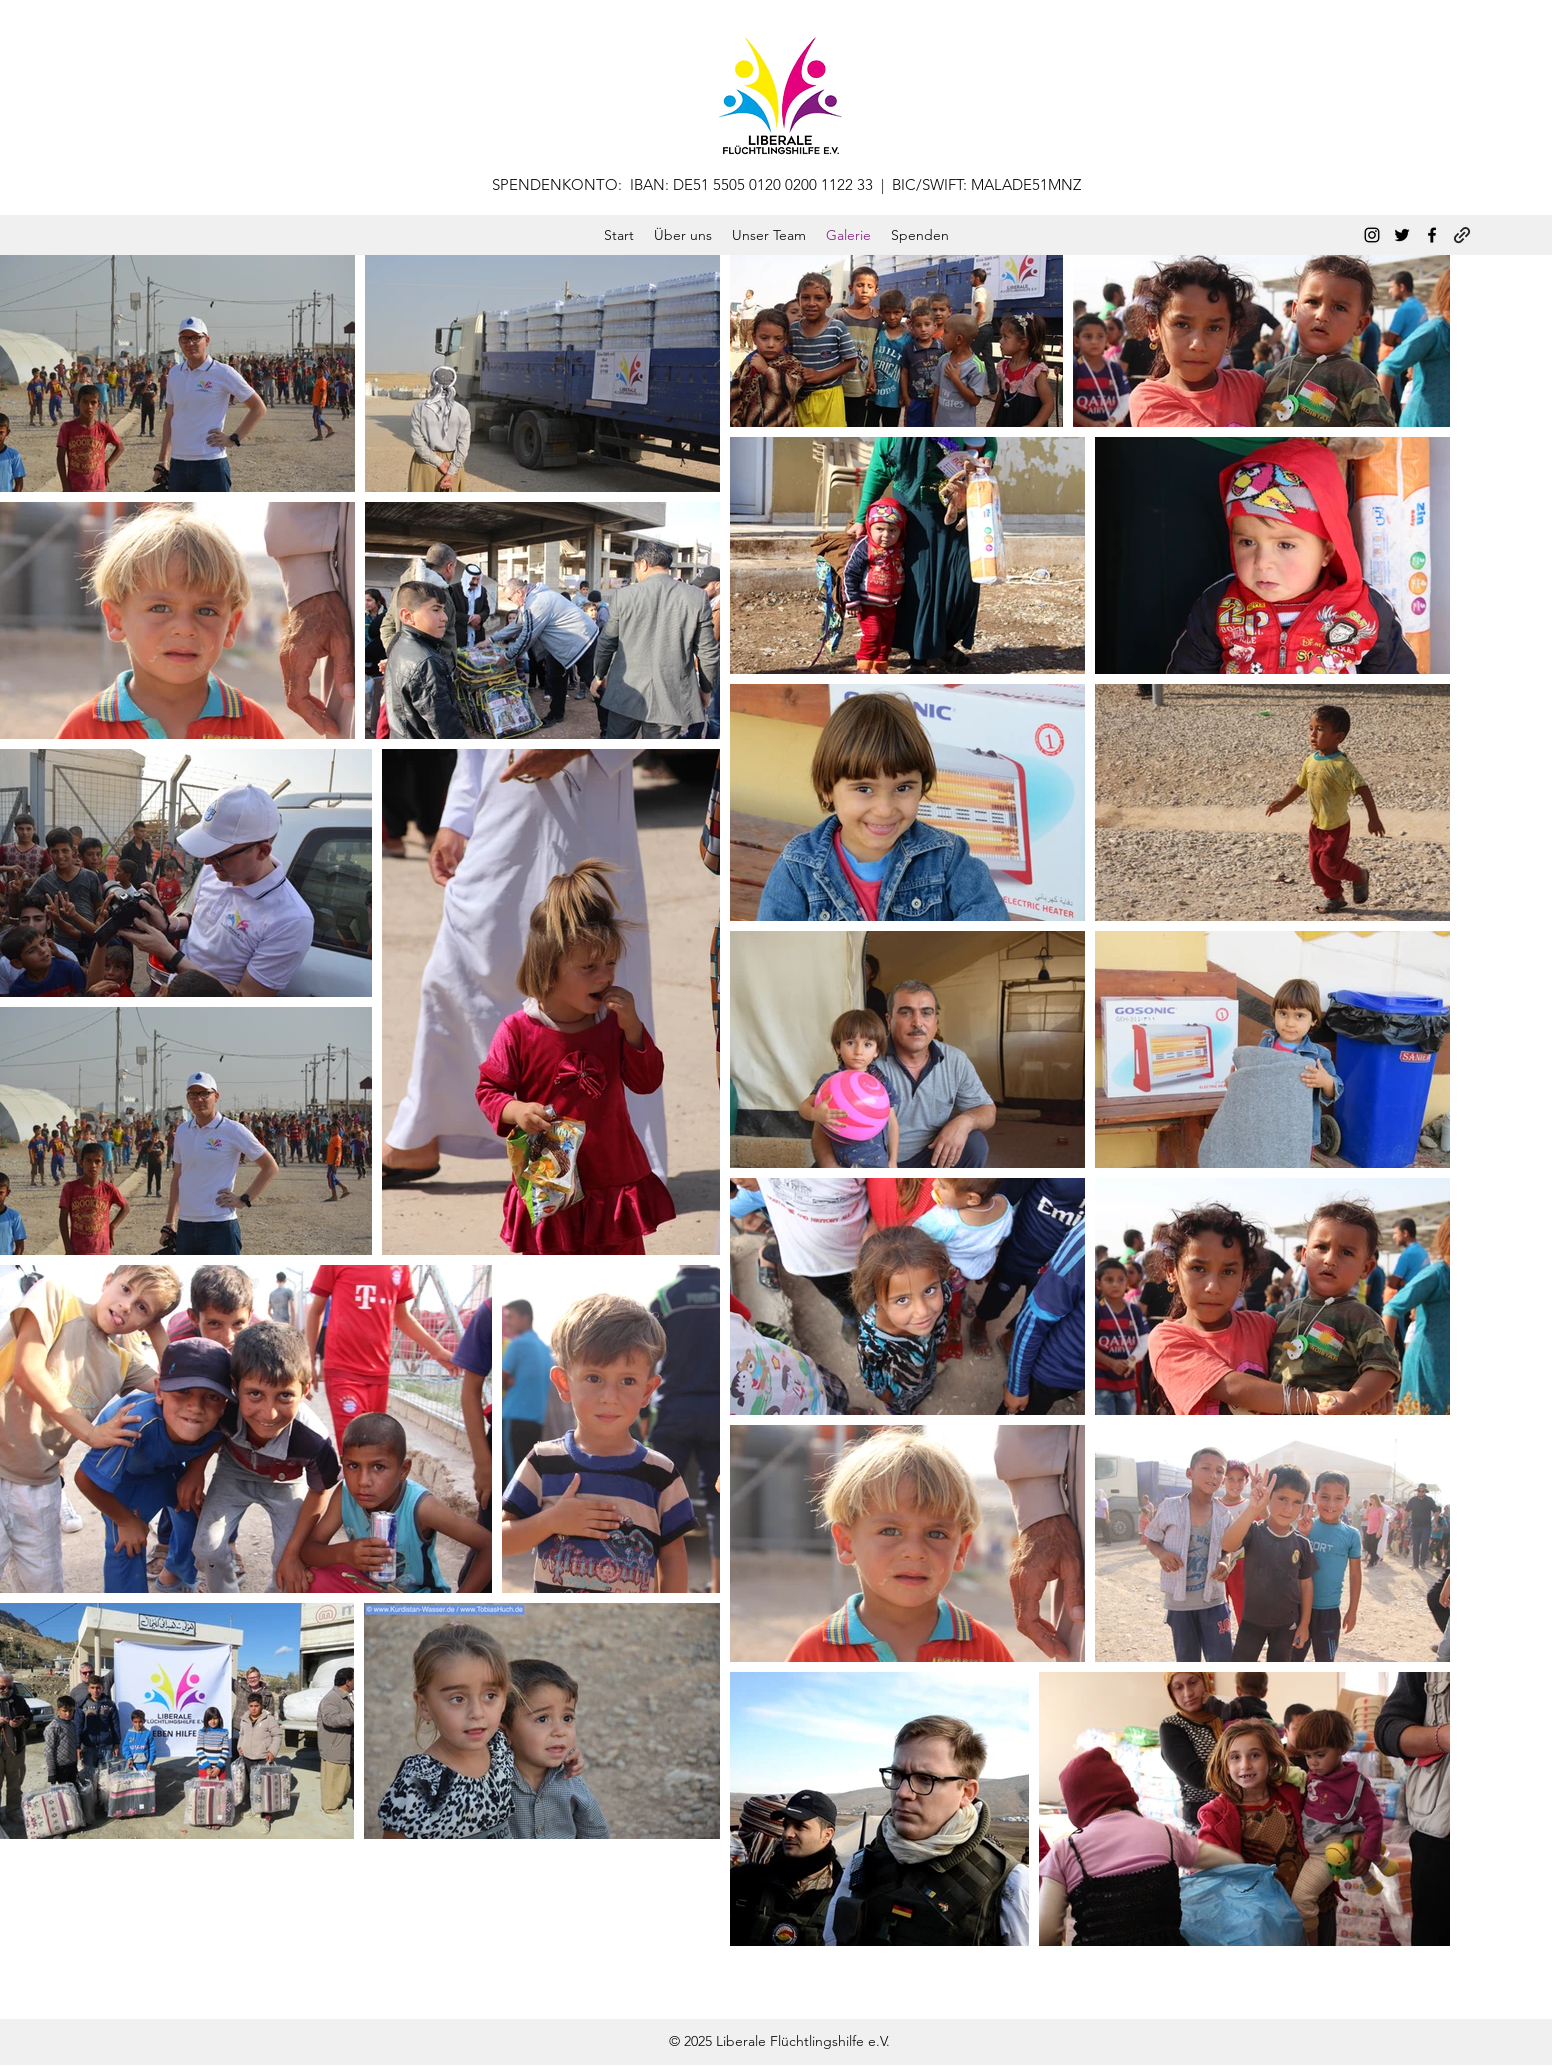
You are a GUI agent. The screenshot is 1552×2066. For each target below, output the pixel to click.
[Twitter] (1402, 235)
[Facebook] (1432, 235)
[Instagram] (1372, 235)
